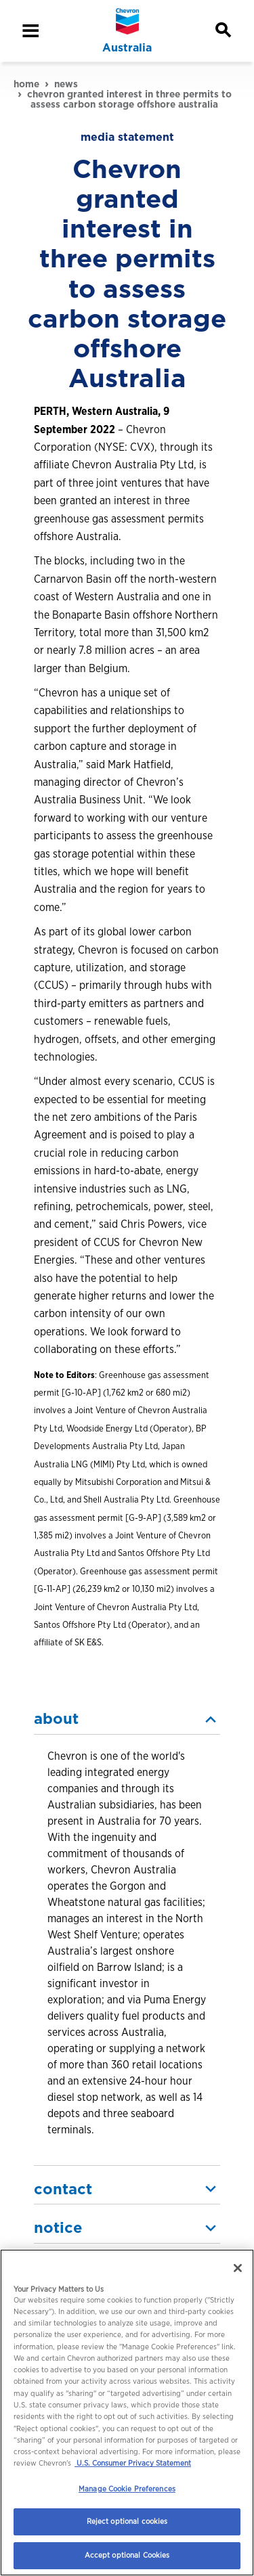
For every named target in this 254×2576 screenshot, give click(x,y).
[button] (127, 1719)
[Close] (238, 2268)
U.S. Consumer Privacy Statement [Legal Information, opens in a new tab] (133, 2463)
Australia (127, 48)
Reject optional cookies (127, 2521)
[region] (127, 2412)
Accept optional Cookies (127, 2555)
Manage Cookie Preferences (127, 2488)
